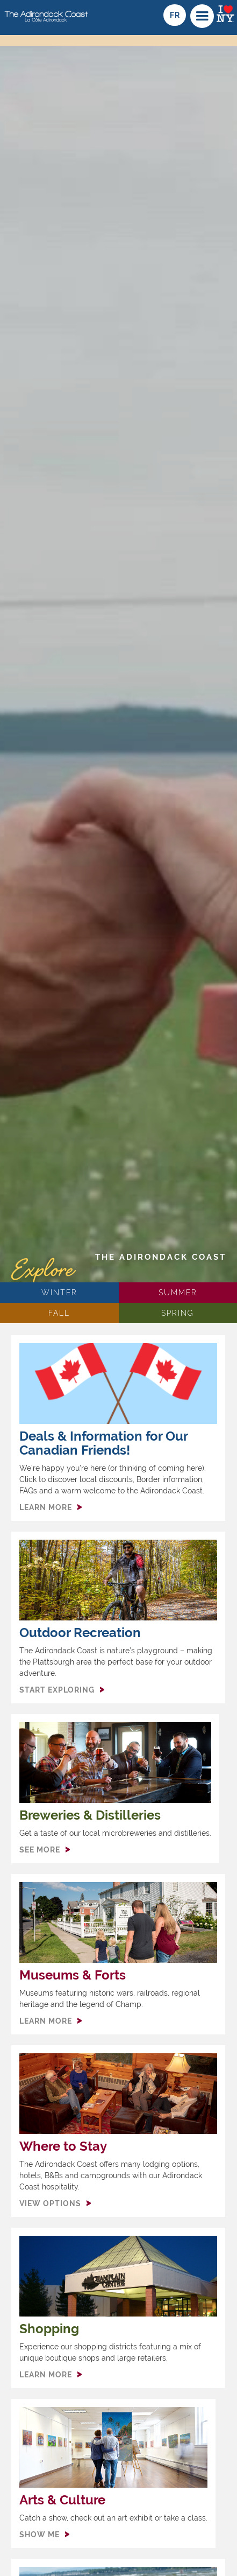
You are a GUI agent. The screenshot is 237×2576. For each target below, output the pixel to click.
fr (174, 15)
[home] (44, 12)
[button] (202, 16)
